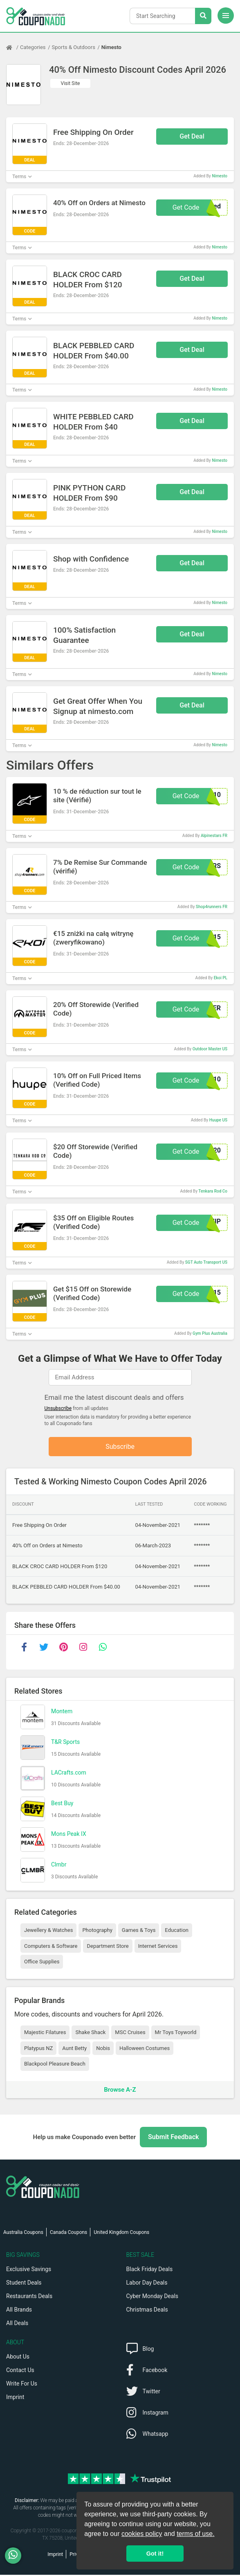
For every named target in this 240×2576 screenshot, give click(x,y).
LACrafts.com (68, 1773)
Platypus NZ (38, 2049)
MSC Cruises (130, 2033)
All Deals (17, 2324)
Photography (97, 1931)
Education (176, 1931)
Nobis (103, 2049)
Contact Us (20, 2371)
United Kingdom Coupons (121, 2233)
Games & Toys (139, 1931)
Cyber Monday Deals (152, 2297)
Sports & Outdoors (73, 47)
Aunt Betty (74, 2049)
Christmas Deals (147, 2310)
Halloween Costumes (144, 2049)
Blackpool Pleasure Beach (54, 2065)
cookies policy (141, 2533)
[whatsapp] (102, 1648)
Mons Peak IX (68, 1834)
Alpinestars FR (214, 835)
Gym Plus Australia (210, 1333)
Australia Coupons (23, 2233)
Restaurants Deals (29, 2297)
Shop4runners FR (211, 906)
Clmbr (58, 1865)
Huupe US (218, 1120)
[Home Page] (13, 47)
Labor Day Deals (147, 2284)
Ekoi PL (220, 978)
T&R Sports (65, 1742)
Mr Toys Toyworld (176, 2033)
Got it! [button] (155, 2553)
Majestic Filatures (45, 2033)
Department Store (107, 1947)
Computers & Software (50, 1947)
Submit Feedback (173, 2138)
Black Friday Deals (149, 2270)
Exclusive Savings (28, 2270)
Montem (61, 1712)
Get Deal (191, 136)
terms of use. (195, 2533)
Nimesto (111, 47)
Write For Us (21, 2384)
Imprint (15, 2398)
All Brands (19, 2310)
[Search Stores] (203, 16)
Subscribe (120, 1447)
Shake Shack (90, 2033)
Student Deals (24, 2284)
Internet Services (158, 1947)
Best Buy (62, 1804)
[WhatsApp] (16, 2555)
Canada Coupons (68, 2233)
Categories (33, 47)
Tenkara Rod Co (212, 1191)
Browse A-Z (120, 2090)
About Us (17, 2357)
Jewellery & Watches (48, 1931)
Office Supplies (41, 1963)
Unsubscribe (58, 1408)
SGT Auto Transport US (206, 1262)
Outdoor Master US (210, 1049)
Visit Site (70, 83)
